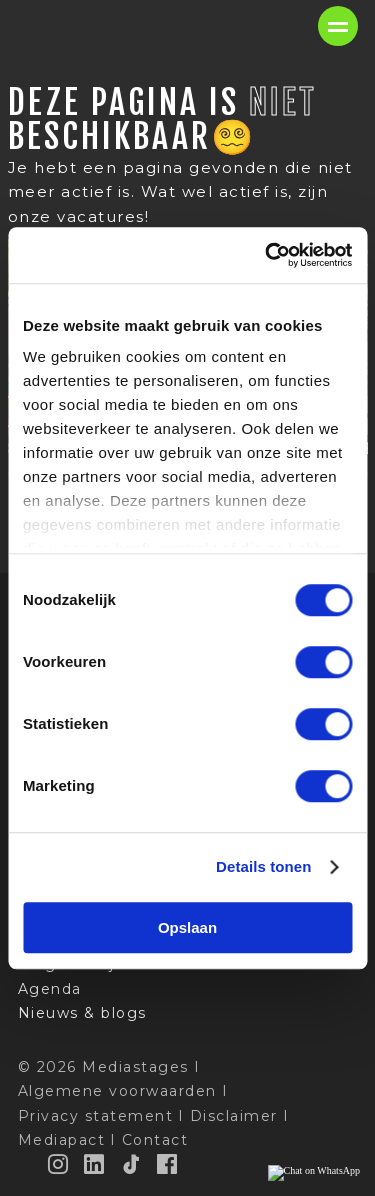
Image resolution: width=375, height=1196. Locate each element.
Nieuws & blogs (82, 1013)
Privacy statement (96, 1116)
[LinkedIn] (95, 1164)
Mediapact (62, 1140)
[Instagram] (59, 1164)
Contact (155, 1140)
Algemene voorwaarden (117, 1091)
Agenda (50, 989)
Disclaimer (234, 1116)
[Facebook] (168, 1164)
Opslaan (187, 927)
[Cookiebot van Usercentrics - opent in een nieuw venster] (267, 255)
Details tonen (263, 866)
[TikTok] (132, 1164)
